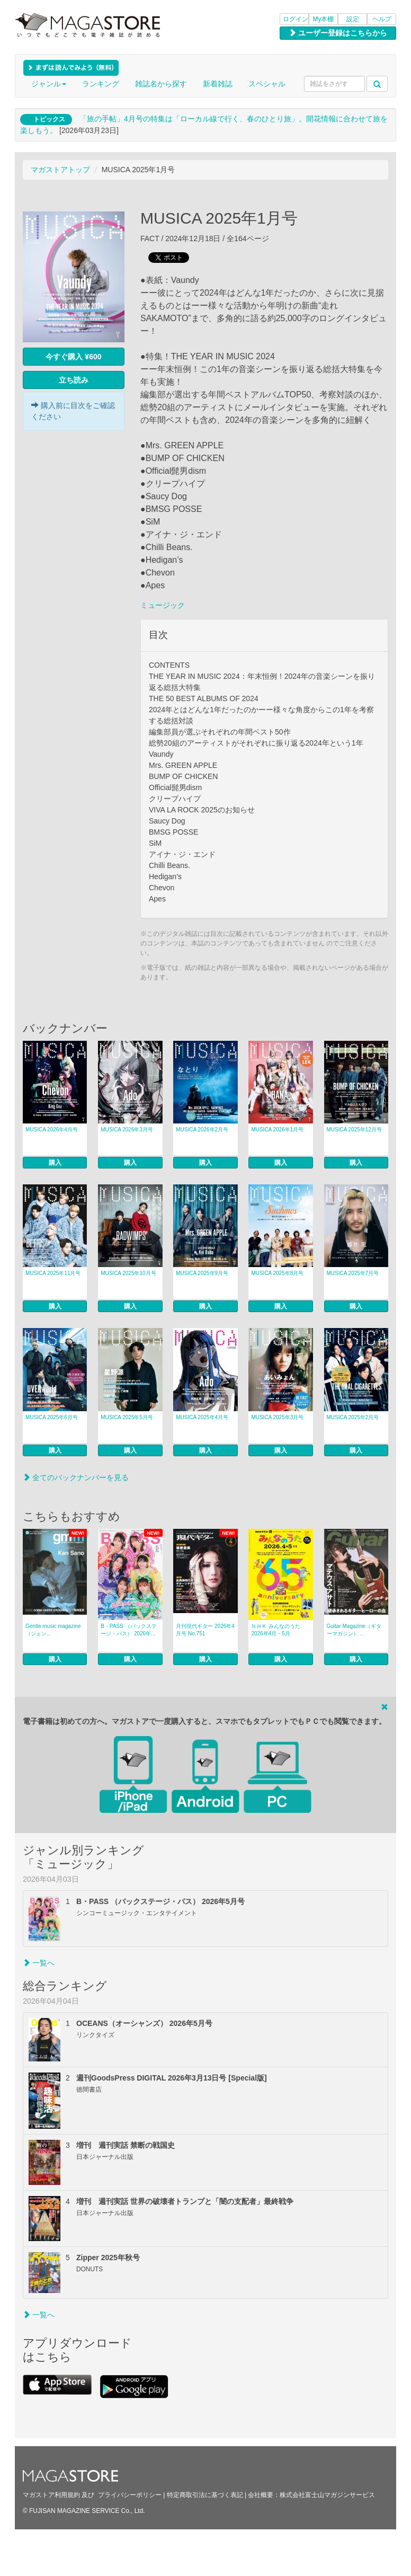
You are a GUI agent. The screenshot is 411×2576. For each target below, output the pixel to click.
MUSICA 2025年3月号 (277, 1417)
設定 (352, 19)
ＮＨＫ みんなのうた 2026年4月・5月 (275, 1629)
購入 (55, 1162)
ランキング (100, 83)
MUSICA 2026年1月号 (277, 1129)
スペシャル (266, 83)
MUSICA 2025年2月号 (353, 1417)
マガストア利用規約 (51, 2495)
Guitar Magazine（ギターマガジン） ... (354, 1629)
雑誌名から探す (161, 83)
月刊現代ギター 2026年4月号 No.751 (205, 1629)
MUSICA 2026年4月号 (51, 1129)
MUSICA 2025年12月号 (354, 1129)
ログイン (295, 19)
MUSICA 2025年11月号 (53, 1273)
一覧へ (39, 1963)
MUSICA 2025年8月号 (277, 1273)
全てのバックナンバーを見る (76, 1477)
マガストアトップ (60, 169)
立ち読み (73, 380)
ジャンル (48, 83)
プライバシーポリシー (130, 2495)
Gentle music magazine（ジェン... (53, 1629)
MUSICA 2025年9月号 (202, 1273)
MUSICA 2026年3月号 (127, 1129)
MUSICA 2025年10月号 (128, 1273)
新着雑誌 (218, 83)
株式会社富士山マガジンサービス (327, 2495)
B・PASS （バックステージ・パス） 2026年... (128, 1629)
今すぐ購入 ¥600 (73, 356)
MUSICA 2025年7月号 (353, 1273)
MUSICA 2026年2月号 (202, 1129)
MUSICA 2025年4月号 (202, 1417)
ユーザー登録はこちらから (338, 33)
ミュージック (162, 605)
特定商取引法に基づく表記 (205, 2495)
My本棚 (323, 19)
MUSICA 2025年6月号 (51, 1417)
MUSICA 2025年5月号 (127, 1417)
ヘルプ (381, 19)
